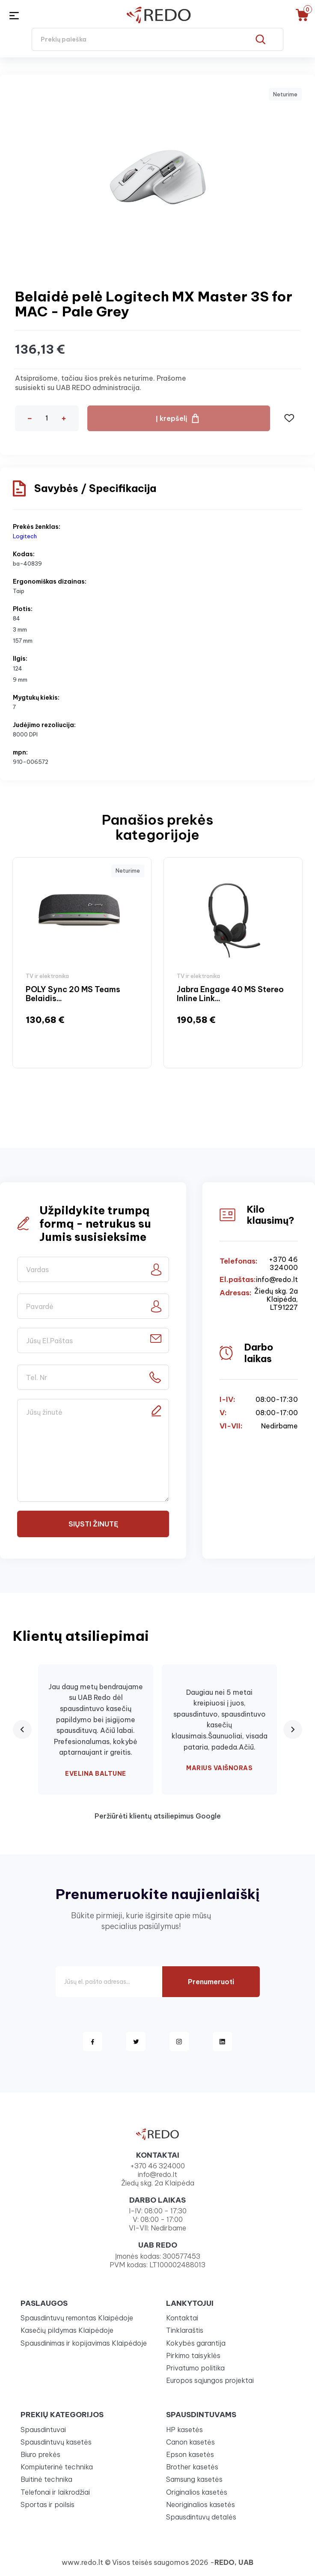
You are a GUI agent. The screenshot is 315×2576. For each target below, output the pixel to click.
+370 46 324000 (283, 1263)
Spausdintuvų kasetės (56, 2442)
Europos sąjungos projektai (210, 2380)
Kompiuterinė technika (57, 2467)
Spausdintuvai (43, 2429)
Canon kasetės (190, 2442)
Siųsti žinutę (93, 1524)
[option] (82, 962)
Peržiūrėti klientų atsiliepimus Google (158, 1816)
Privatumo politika (195, 2368)
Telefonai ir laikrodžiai (55, 2492)
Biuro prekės (40, 2454)
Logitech (25, 536)
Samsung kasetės (194, 2479)
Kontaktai (182, 2318)
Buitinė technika (46, 2479)
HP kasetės (184, 2429)
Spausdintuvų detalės (201, 2517)
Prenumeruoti (211, 1981)
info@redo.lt (277, 1280)
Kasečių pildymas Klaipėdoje (67, 2330)
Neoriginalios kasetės (200, 2504)
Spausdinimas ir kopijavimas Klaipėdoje (84, 2343)
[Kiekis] (46, 418)
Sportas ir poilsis (47, 2504)
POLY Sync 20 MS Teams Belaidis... (73, 994)
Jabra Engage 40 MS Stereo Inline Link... (230, 994)
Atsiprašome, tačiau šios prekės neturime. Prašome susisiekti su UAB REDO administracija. (100, 383)
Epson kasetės (190, 2454)
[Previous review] (22, 1729)
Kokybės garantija (196, 2343)
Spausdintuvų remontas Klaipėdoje (77, 2318)
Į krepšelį (171, 418)
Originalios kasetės (196, 2492)
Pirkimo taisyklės (193, 2355)
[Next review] (292, 1729)
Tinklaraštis (184, 2330)
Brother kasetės (192, 2467)
